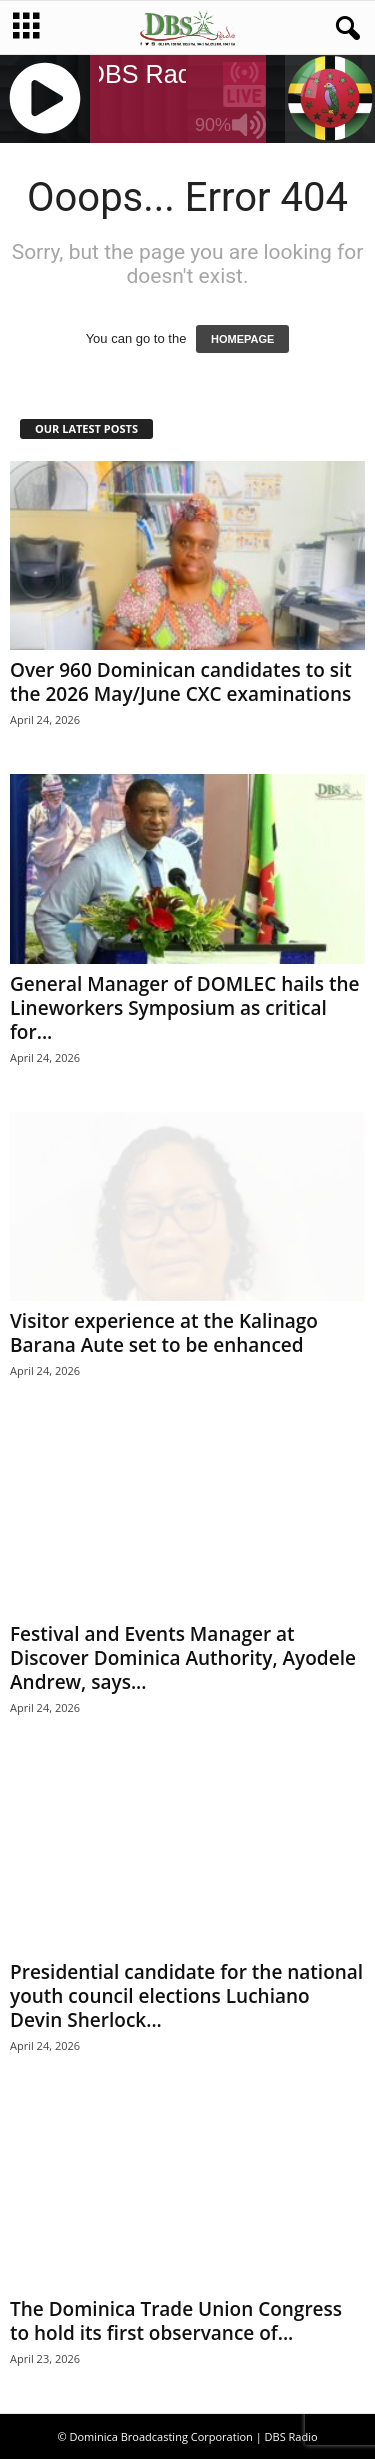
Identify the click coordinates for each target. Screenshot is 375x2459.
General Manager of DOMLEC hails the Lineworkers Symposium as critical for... (185, 1008)
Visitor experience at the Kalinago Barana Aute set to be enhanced (164, 1333)
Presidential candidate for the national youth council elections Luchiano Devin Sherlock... (186, 1996)
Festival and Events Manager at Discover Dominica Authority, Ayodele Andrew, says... (183, 1658)
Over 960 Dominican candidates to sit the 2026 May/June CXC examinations (181, 682)
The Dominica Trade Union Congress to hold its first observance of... (176, 2321)
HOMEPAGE (242, 339)
